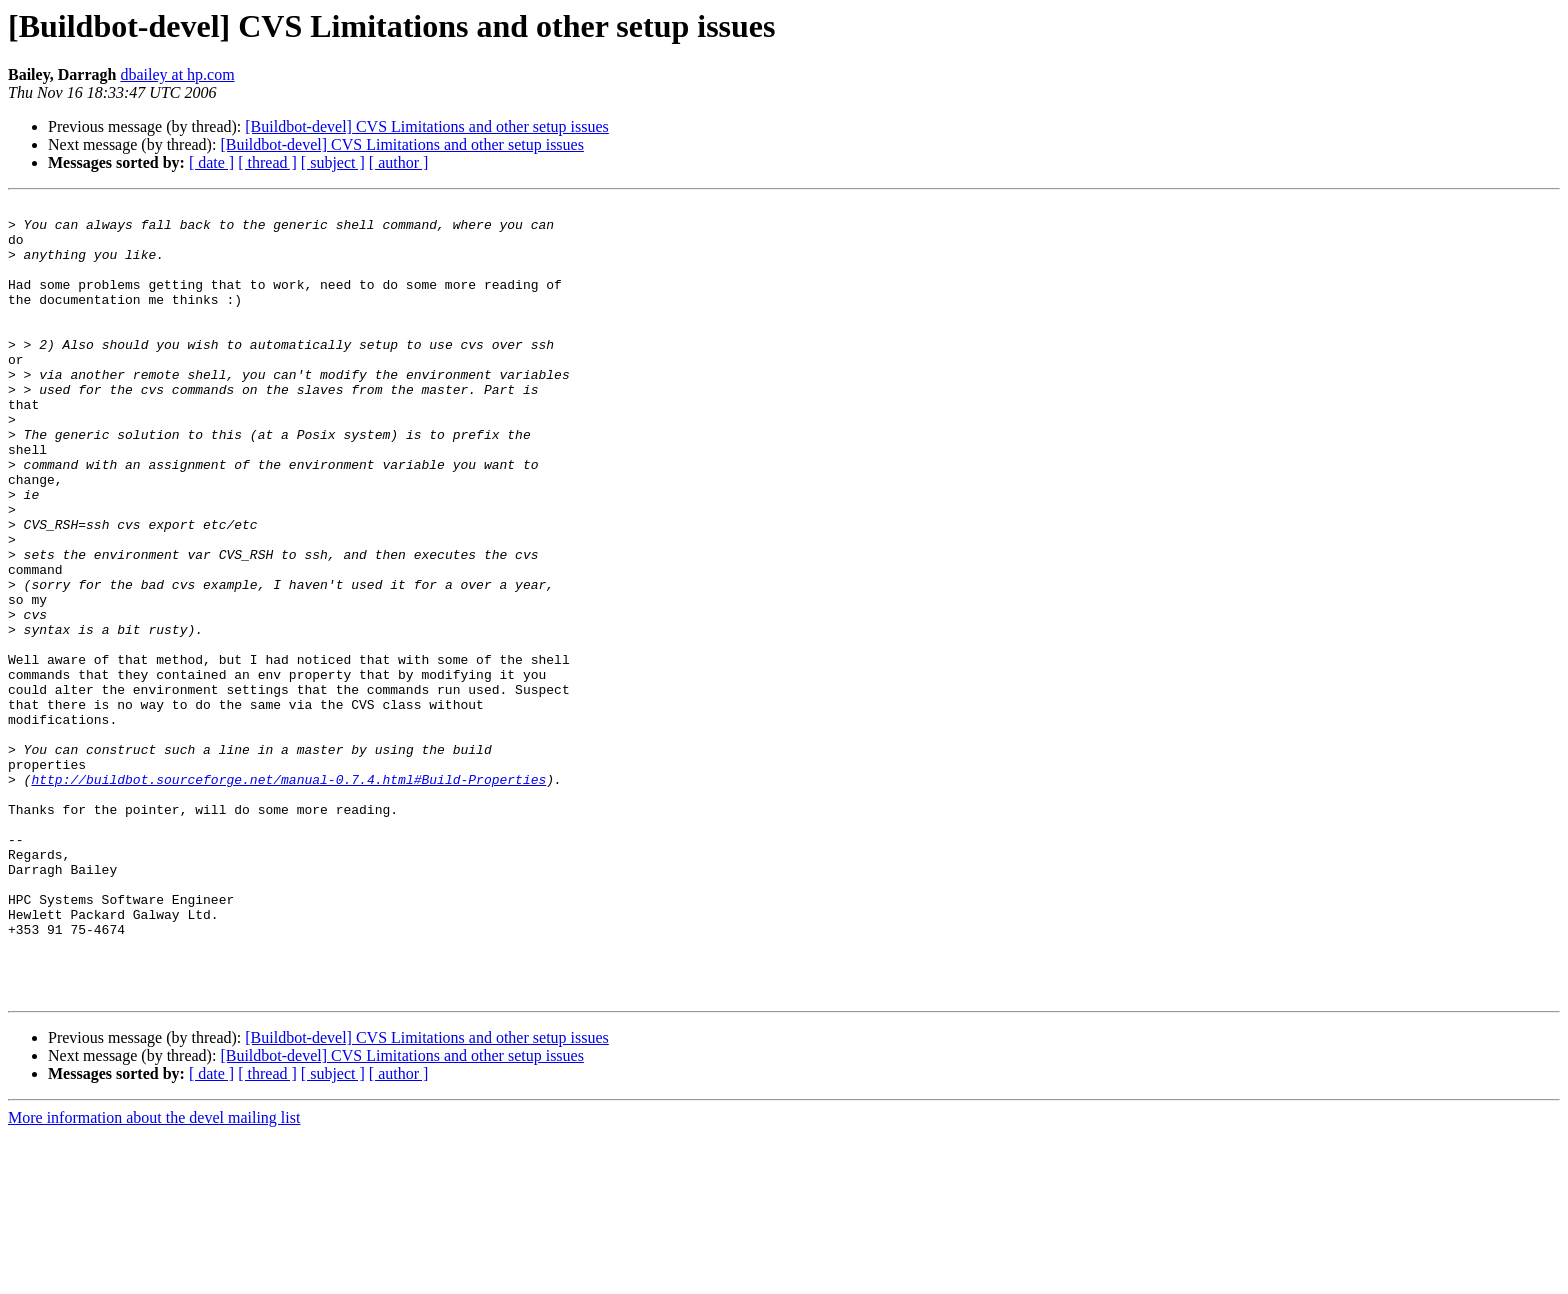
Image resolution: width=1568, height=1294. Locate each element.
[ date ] (211, 162)
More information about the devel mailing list (154, 1276)
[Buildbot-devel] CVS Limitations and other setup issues (427, 126)
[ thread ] (267, 162)
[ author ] (399, 162)
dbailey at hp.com (177, 74)
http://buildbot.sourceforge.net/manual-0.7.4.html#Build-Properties (288, 896)
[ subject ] (333, 162)
